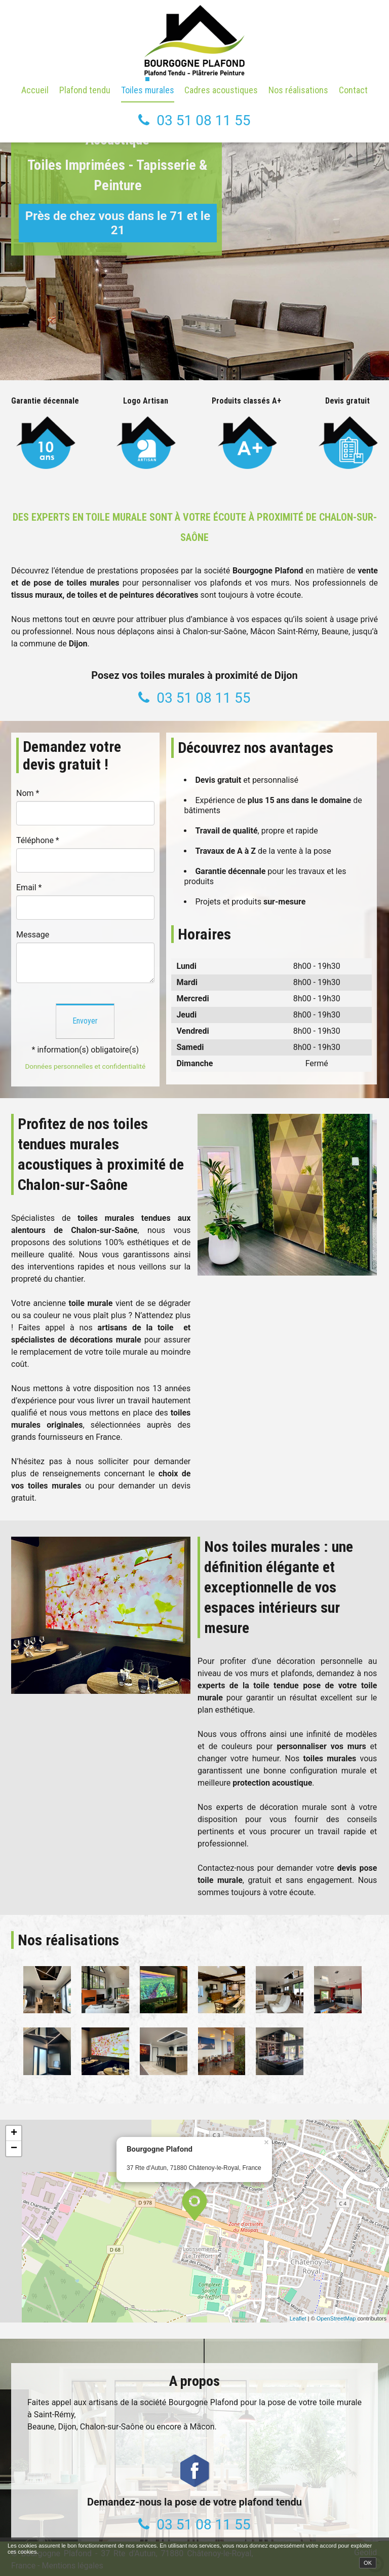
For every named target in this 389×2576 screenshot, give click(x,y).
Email (29, 887)
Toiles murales (147, 90)
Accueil (35, 90)
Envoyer (85, 1021)
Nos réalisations (298, 90)
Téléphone (37, 840)
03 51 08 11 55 (203, 120)
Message (32, 934)
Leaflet (298, 2318)
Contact (353, 90)
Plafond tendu (84, 90)
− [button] (14, 2148)
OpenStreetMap (336, 2318)
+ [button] (14, 2133)
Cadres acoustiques (221, 90)
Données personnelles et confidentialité (85, 1066)
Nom (27, 793)
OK (368, 2563)
